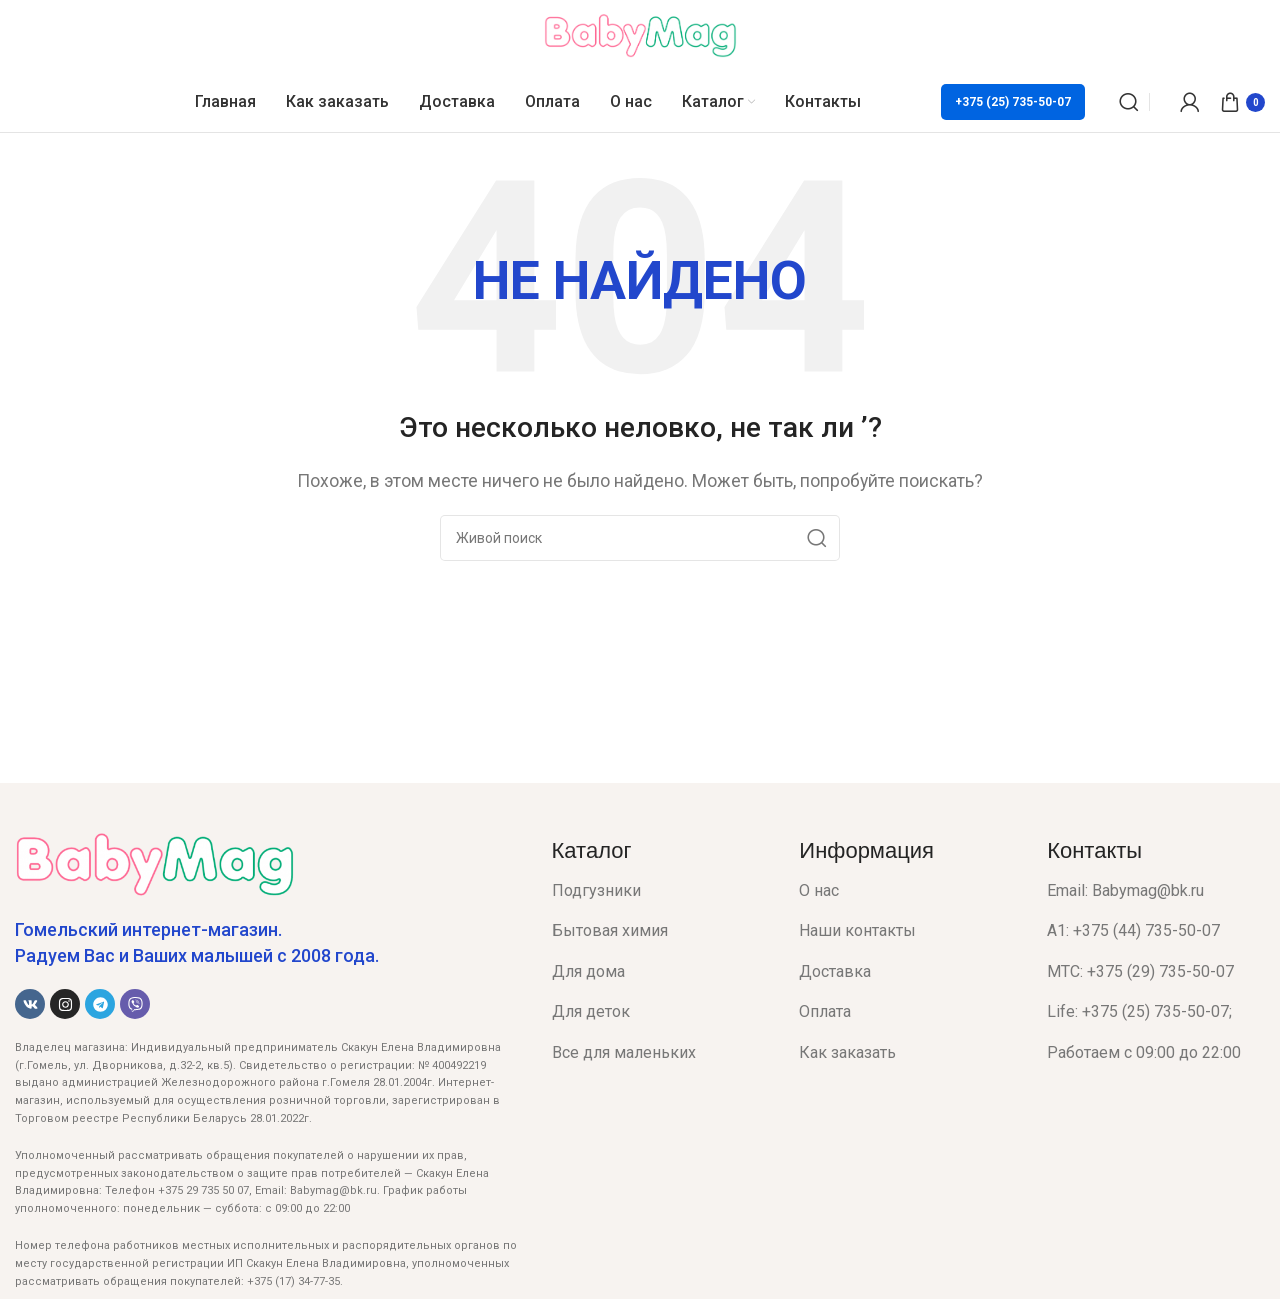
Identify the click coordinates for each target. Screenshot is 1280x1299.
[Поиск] (1129, 102)
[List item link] (661, 891)
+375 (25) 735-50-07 (1013, 102)
